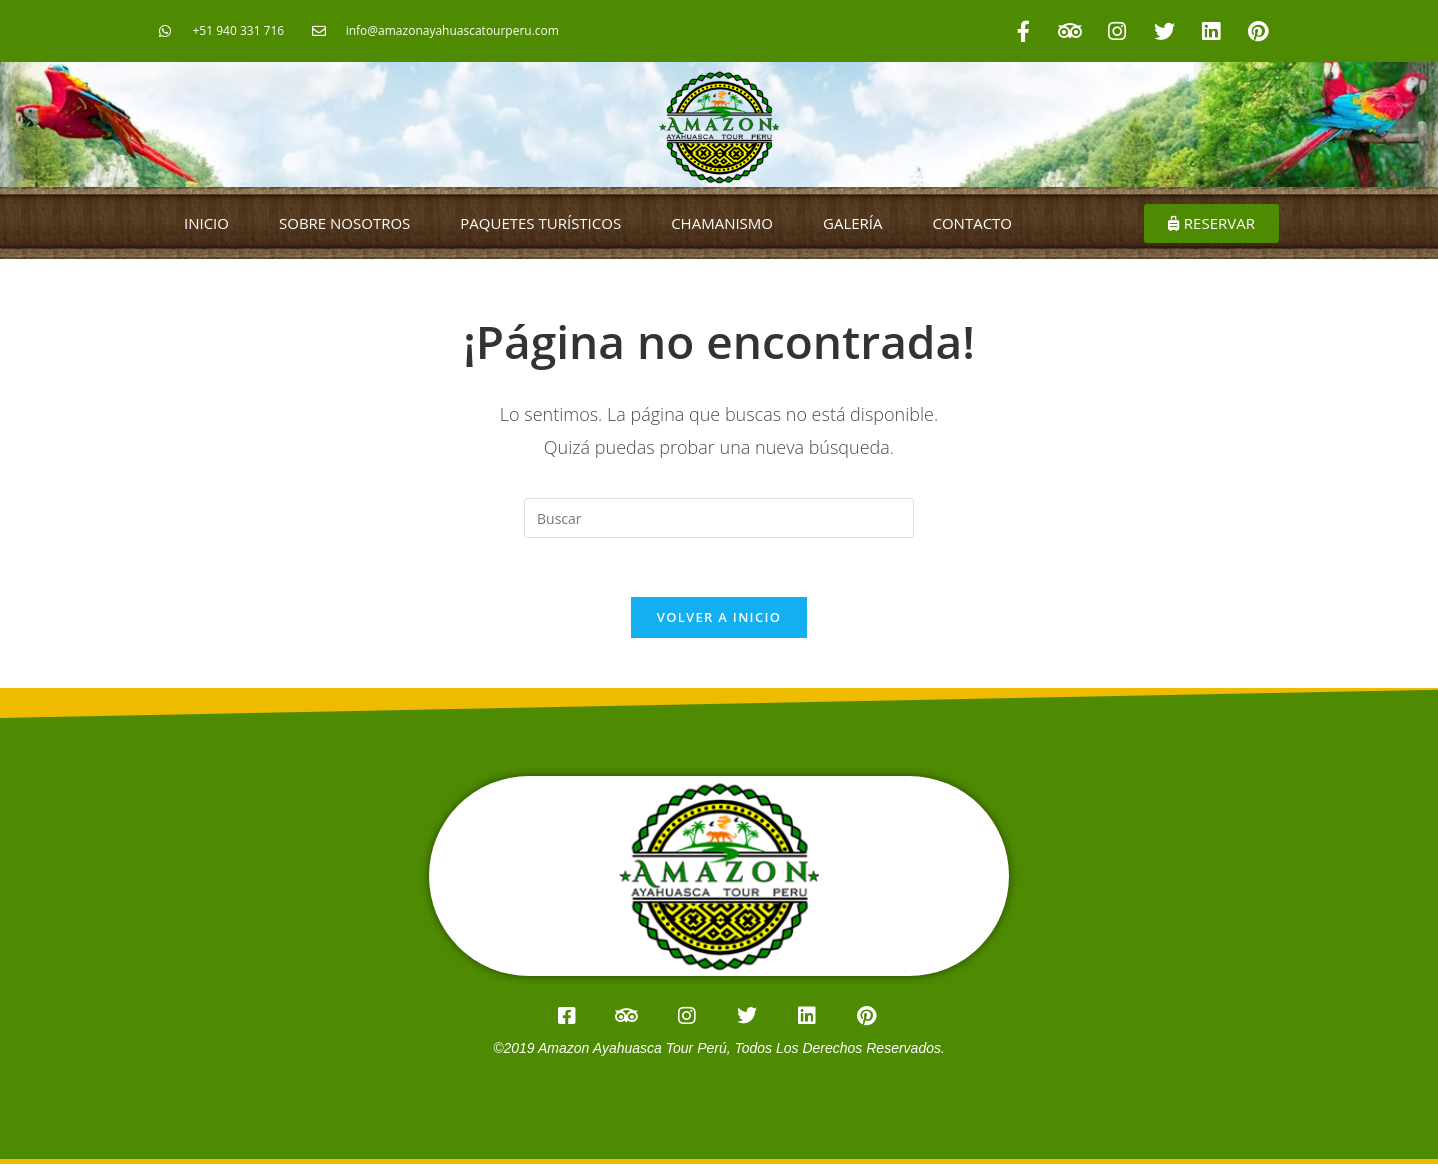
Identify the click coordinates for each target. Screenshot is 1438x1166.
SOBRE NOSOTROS (344, 223)
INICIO (206, 223)
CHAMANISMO (722, 223)
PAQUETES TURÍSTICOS (540, 223)
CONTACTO (973, 223)
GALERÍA (853, 223)
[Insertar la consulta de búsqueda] (719, 518)
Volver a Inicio (719, 619)
